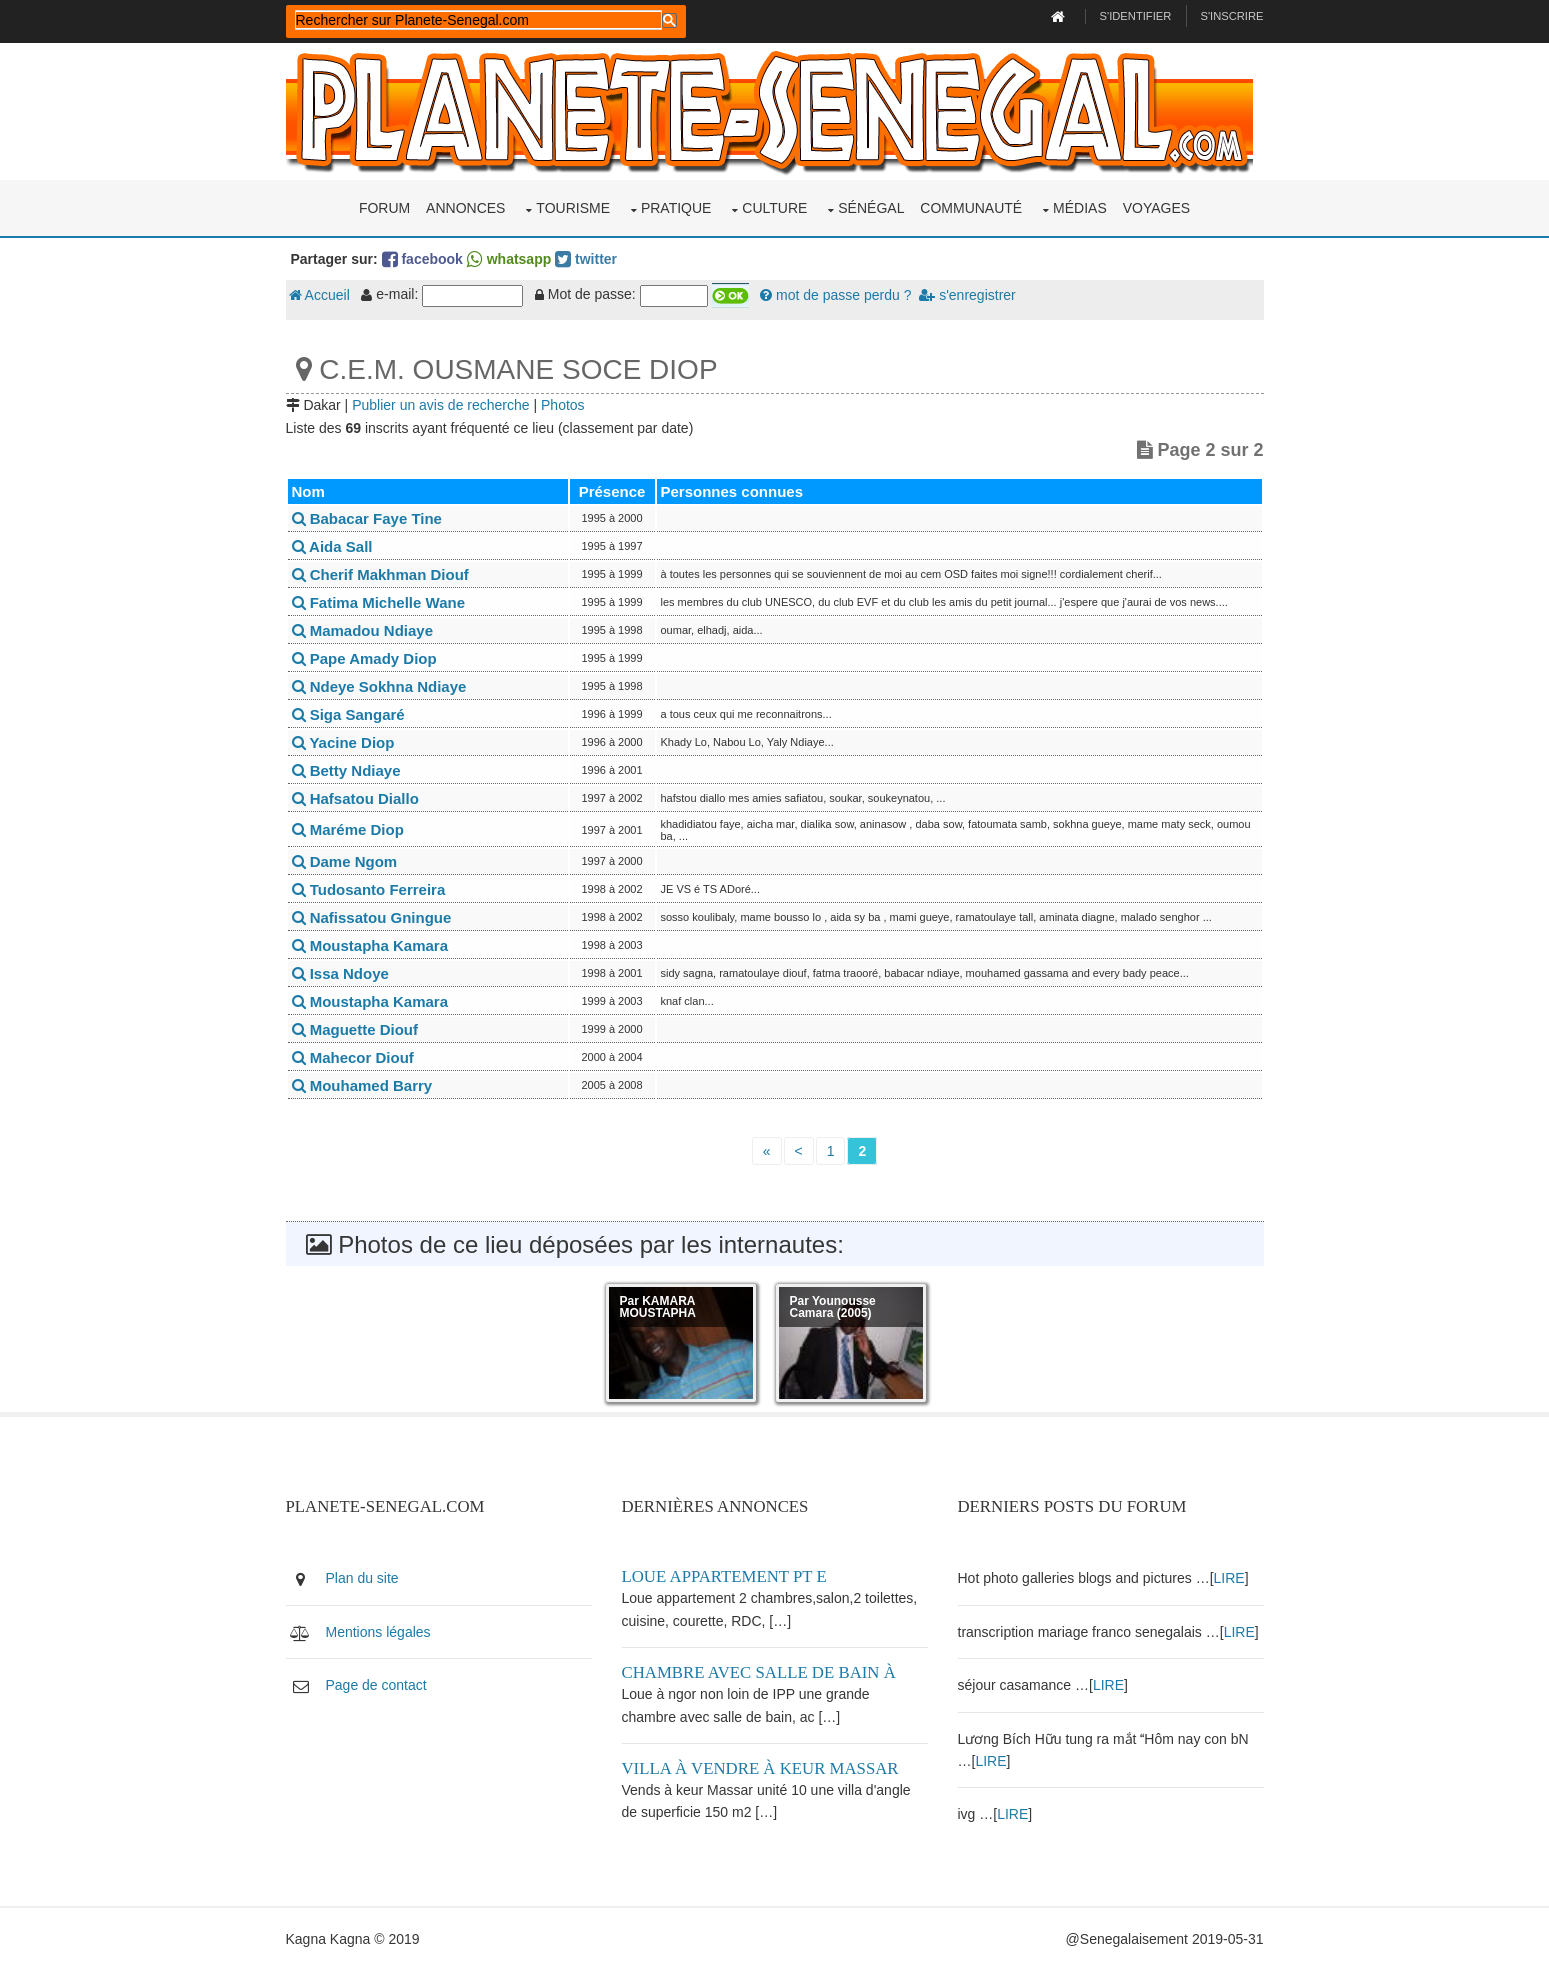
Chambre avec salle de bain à (759, 1672)
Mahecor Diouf (353, 1057)
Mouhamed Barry (362, 1085)
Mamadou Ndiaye (363, 630)
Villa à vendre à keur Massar (760, 1768)
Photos (563, 405)
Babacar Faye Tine (367, 518)
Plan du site (362, 1578)
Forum (384, 208)
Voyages (1156, 208)
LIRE (1229, 1578)
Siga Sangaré (348, 714)
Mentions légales (378, 1632)
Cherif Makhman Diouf (380, 574)
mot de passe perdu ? (835, 295)
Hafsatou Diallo (355, 798)
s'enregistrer (967, 295)
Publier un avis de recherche (440, 405)
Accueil (319, 295)
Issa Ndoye (340, 973)
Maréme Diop (348, 829)
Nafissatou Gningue (372, 917)
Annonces (465, 208)
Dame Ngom (345, 861)
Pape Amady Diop (364, 658)
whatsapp (509, 259)
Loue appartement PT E (724, 1576)
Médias (1080, 208)
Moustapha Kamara (370, 945)
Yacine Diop (343, 742)
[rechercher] (478, 20)
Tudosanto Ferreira (369, 889)
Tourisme (573, 208)
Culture (774, 208)
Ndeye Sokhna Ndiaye (379, 686)
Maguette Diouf (355, 1029)
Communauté (971, 208)
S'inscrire (1231, 16)
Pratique (676, 208)
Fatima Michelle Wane (379, 602)
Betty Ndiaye (346, 770)
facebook (422, 259)
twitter (586, 259)
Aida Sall (332, 546)
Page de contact (376, 1685)
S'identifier (1136, 16)
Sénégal (871, 208)
